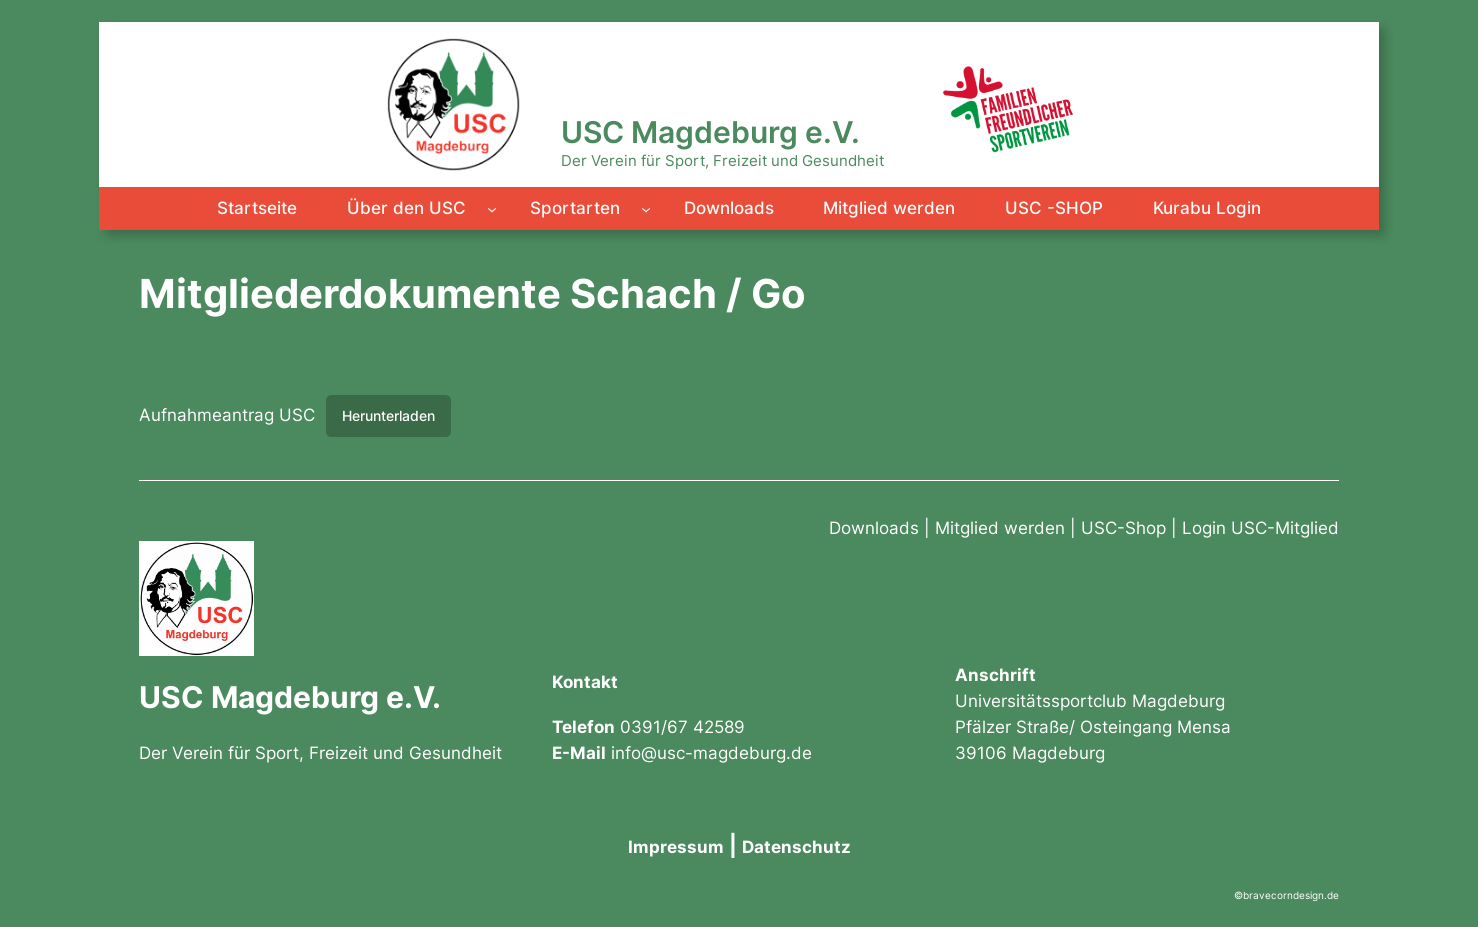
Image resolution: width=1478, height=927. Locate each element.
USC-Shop (1123, 528)
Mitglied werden (1000, 528)
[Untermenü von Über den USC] (492, 208)
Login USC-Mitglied (1260, 528)
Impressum (676, 847)
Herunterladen (388, 415)
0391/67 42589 (682, 727)
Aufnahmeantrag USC (227, 415)
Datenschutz (796, 847)
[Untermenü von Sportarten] (646, 208)
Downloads (874, 528)
